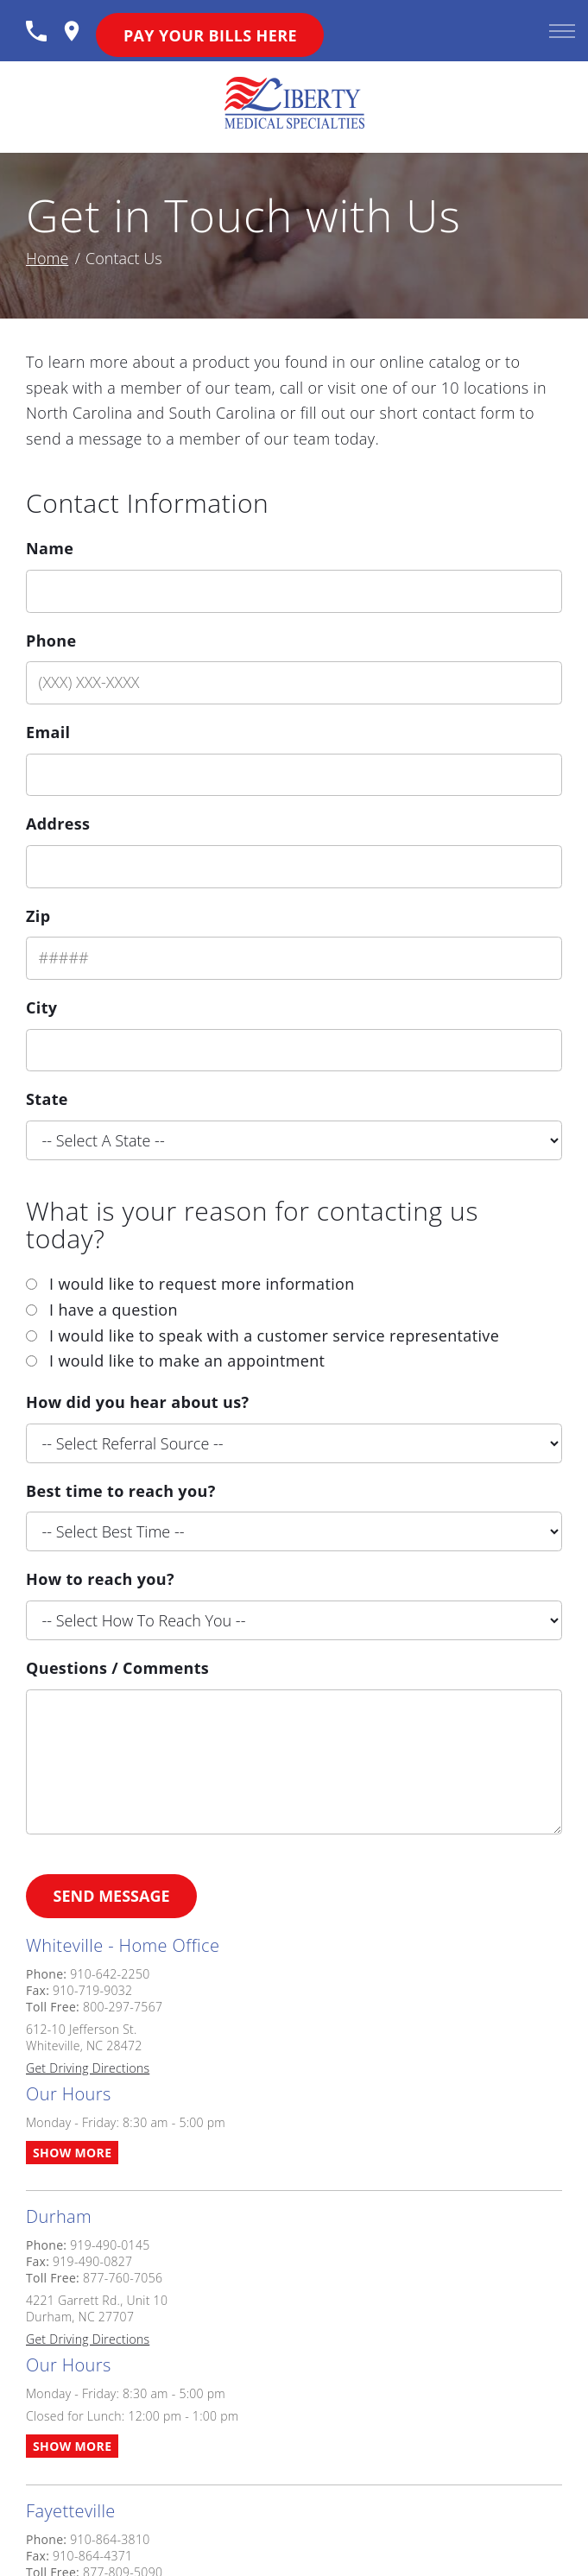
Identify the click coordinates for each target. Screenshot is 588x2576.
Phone (51, 640)
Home (47, 258)
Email (48, 732)
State (47, 1099)
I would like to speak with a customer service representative (274, 1335)
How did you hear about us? (137, 1402)
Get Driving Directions (87, 2068)
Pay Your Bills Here (210, 35)
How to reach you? (100, 1579)
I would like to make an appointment (187, 1360)
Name (49, 548)
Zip (38, 916)
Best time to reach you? (121, 1491)
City (41, 1007)
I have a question (113, 1309)
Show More (72, 2152)
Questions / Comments (117, 1667)
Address (58, 823)
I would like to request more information (202, 1283)
